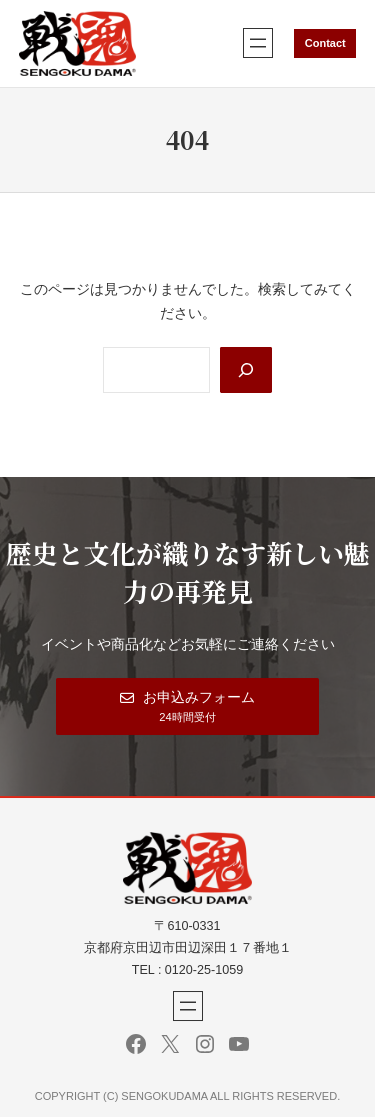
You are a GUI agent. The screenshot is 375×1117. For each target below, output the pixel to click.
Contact (325, 43)
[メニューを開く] (258, 43)
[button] (187, 706)
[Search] (246, 370)
